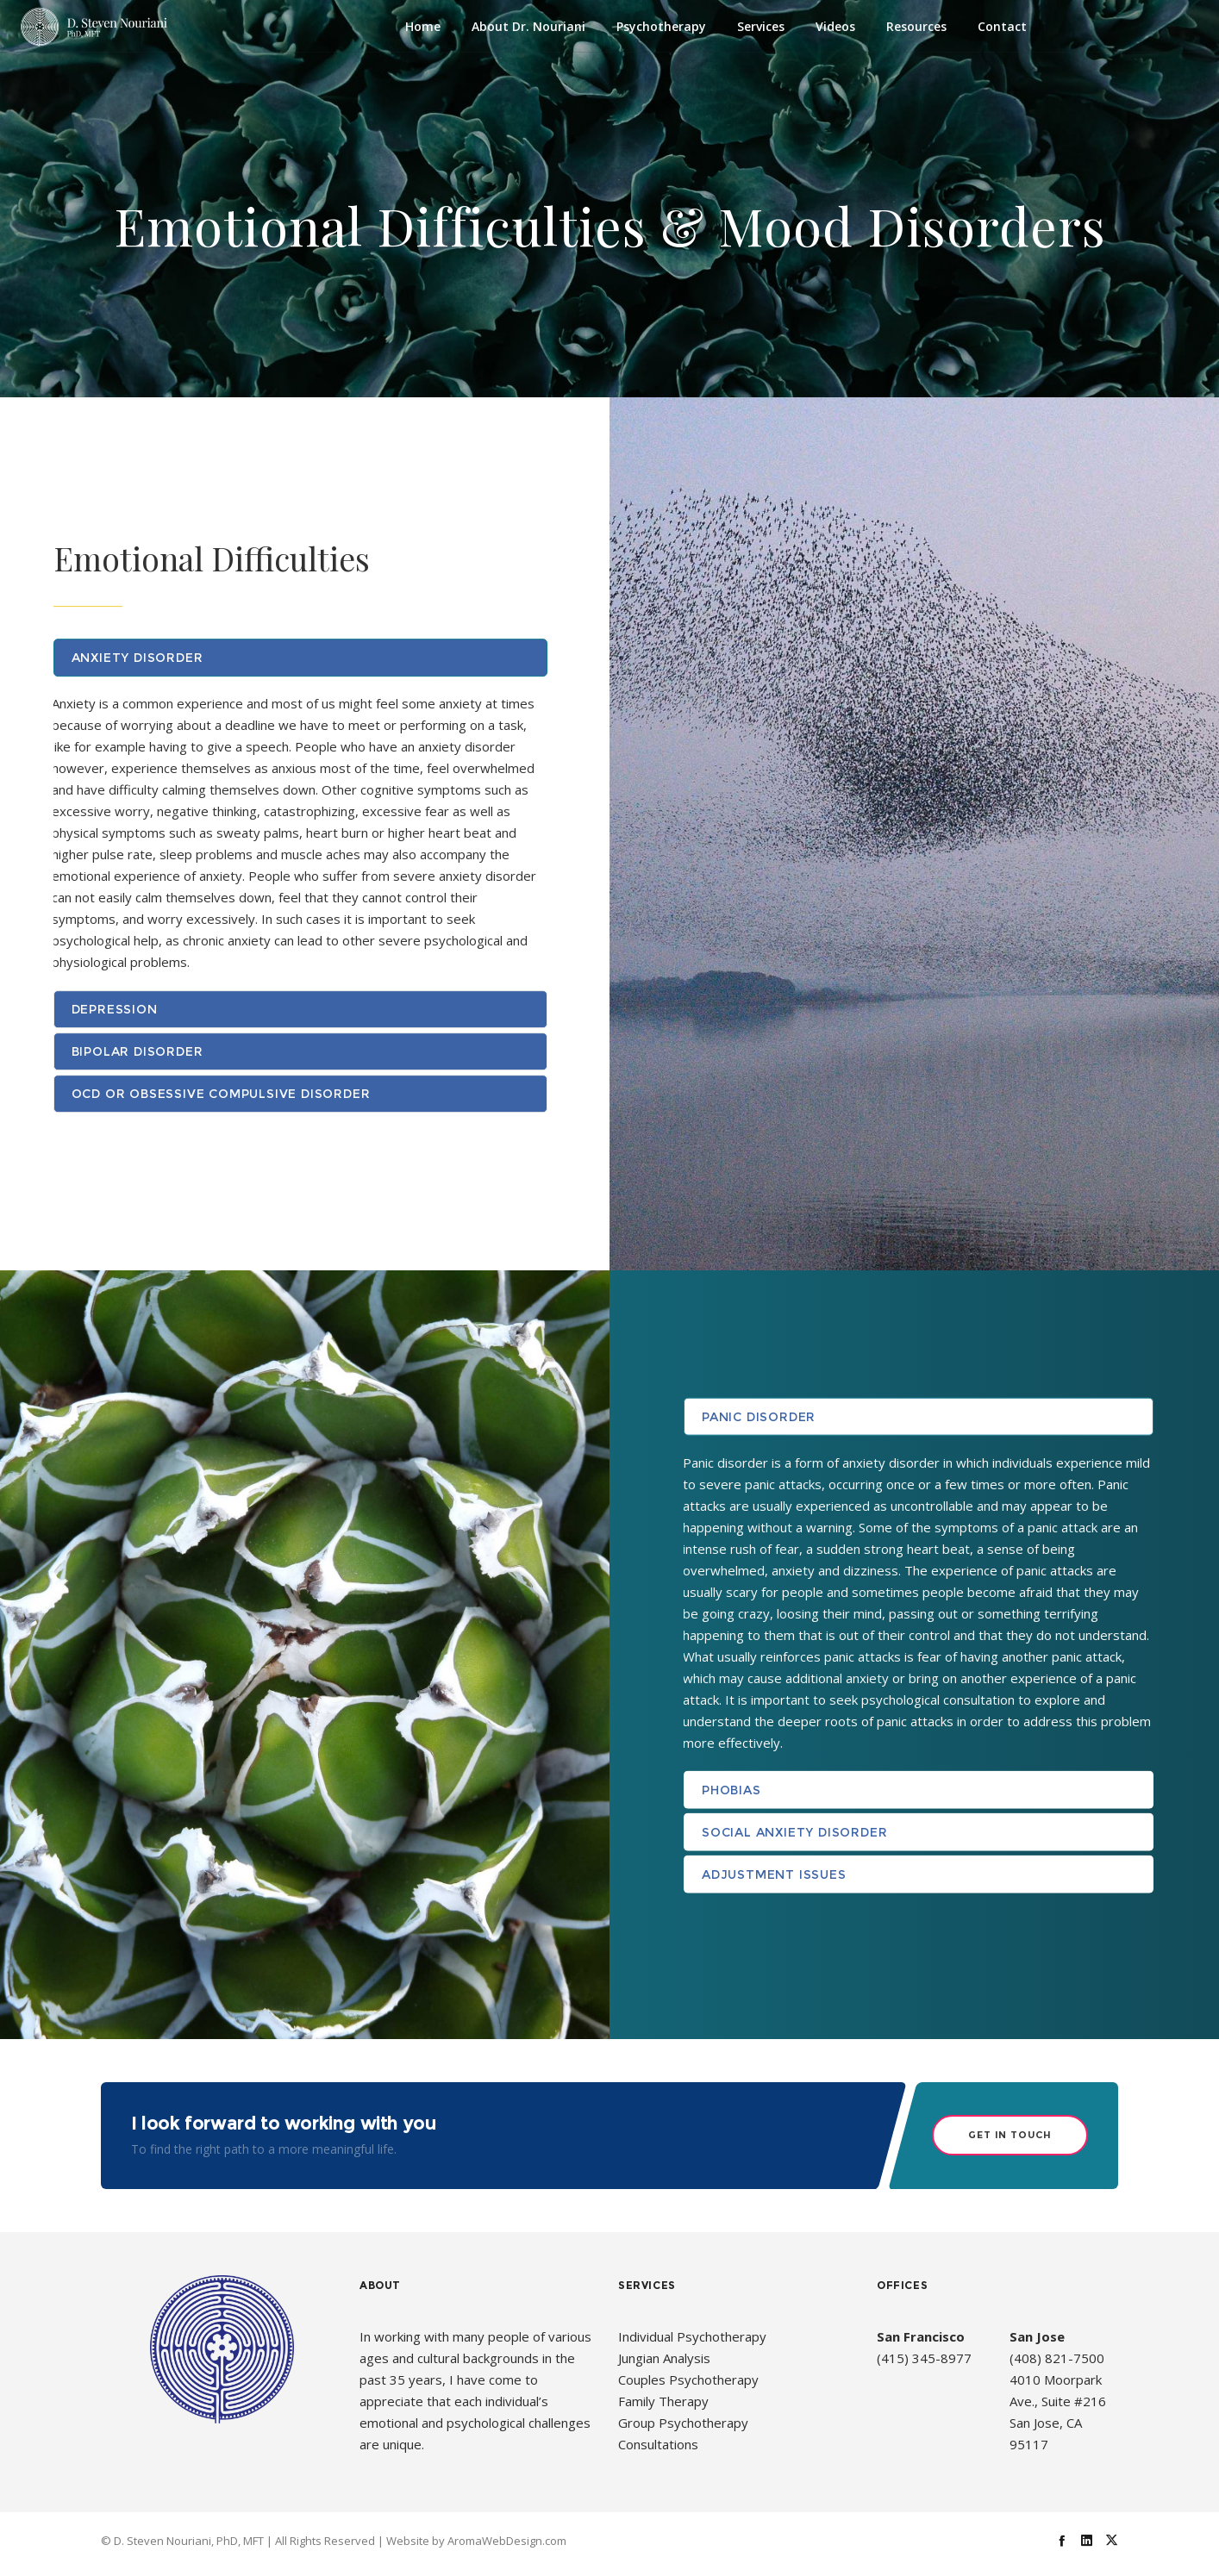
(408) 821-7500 (1057, 2358)
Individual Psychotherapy (692, 2336)
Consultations (658, 2444)
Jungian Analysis (664, 2358)
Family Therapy (663, 2401)
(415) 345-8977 (924, 2358)
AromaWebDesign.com (506, 2540)
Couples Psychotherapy (688, 2379)
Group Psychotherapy (683, 2422)
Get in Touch (1010, 2135)
